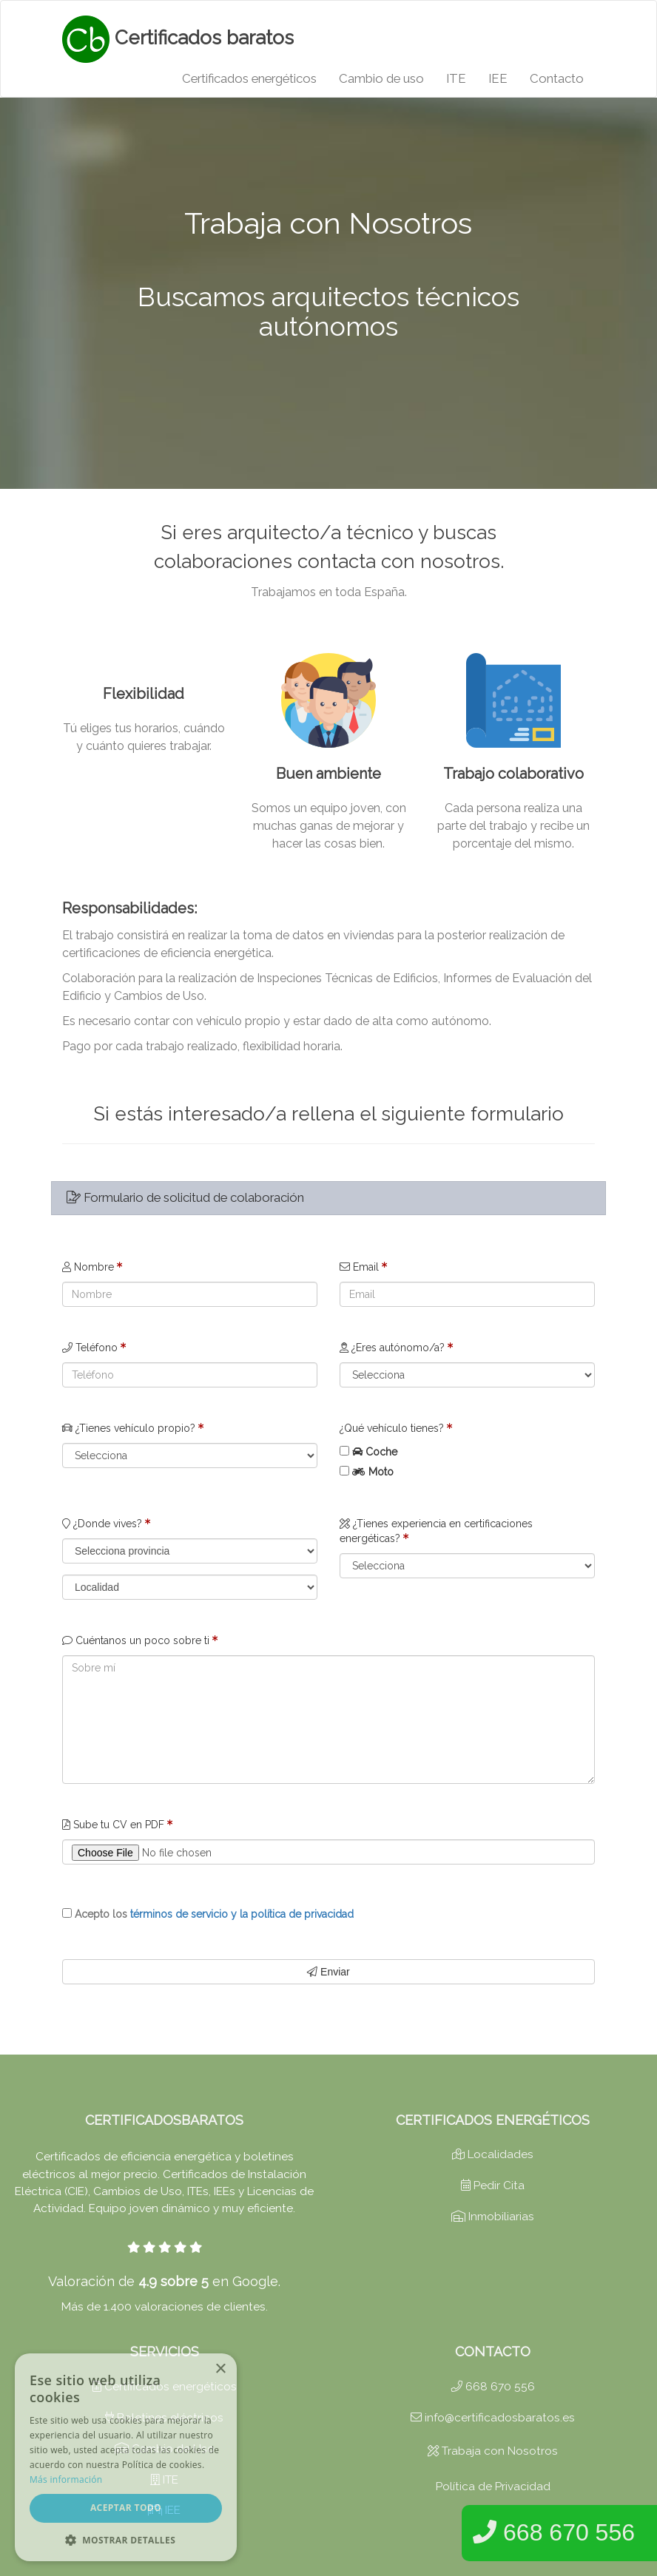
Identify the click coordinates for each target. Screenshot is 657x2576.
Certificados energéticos (249, 78)
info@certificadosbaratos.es (493, 2417)
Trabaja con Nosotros (493, 2451)
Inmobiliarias (492, 2216)
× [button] (220, 2369)
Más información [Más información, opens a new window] (66, 2479)
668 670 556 (493, 2386)
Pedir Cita (493, 2185)
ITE (456, 78)
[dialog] (126, 2457)
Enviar (328, 1972)
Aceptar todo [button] (125, 2507)
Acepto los (214, 1914)
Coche (381, 1452)
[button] (126, 2539)
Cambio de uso (381, 78)
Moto (381, 1472)
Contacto (557, 78)
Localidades (492, 2154)
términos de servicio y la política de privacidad (242, 1914)
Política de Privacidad (493, 2486)
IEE (498, 78)
